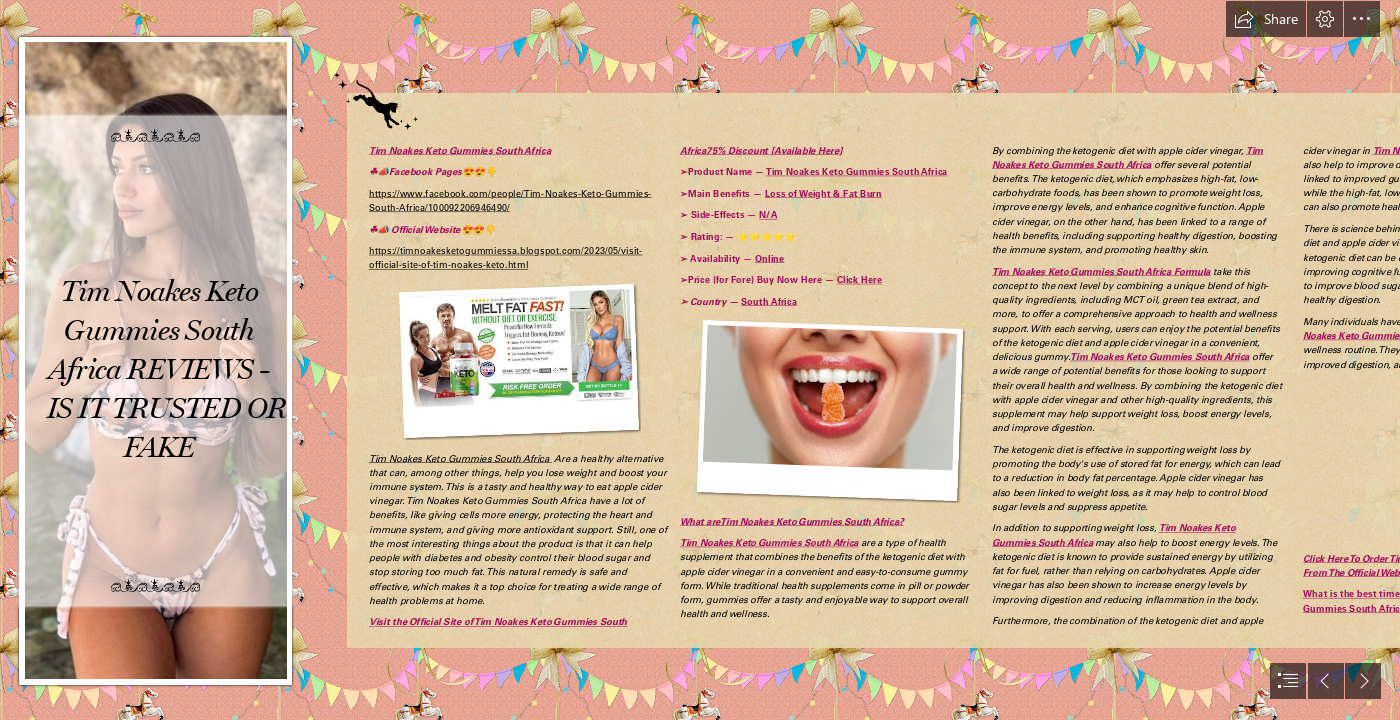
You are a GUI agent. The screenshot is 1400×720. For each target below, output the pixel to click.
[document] (700, 360)
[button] (1266, 19)
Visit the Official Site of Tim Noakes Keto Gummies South (498, 622)
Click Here (859, 280)
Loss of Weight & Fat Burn (823, 193)
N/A (768, 215)
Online (770, 258)
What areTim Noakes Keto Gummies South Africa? (791, 521)
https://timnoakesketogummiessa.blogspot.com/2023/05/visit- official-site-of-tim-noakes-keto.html (506, 258)
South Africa (769, 301)
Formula (1190, 271)
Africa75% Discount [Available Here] (761, 150)
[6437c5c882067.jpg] (156, 360)
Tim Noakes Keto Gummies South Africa (460, 150)
